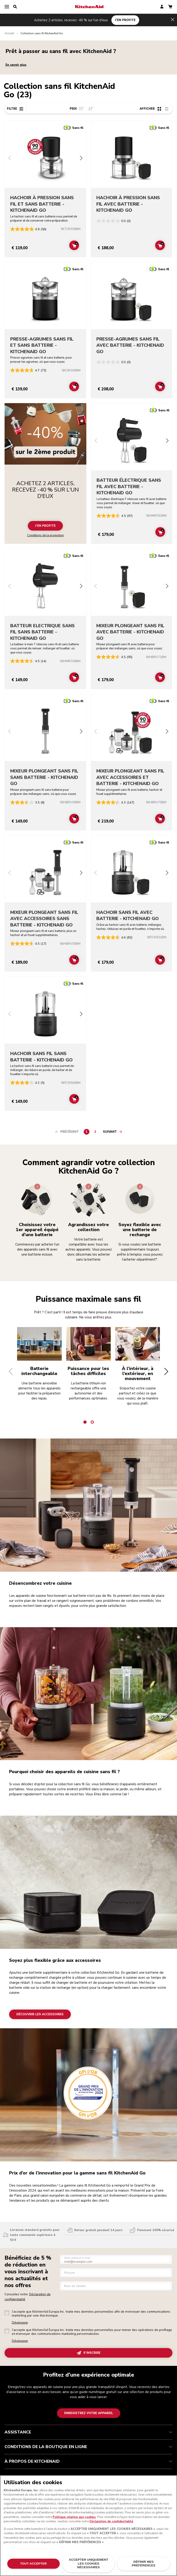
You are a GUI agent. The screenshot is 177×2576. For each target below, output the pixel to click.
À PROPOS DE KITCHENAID (88, 2461)
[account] (161, 7)
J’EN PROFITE (125, 20)
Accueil (9, 33)
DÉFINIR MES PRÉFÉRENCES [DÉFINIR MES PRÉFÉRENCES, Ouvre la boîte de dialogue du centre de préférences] (143, 2563)
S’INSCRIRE (88, 2353)
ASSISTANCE (88, 2432)
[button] (11, 1371)
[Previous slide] (9, 159)
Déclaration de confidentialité (111, 2521)
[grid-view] (159, 108)
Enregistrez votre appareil (88, 2413)
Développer (20, 2322)
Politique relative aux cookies (74, 2517)
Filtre (15, 109)
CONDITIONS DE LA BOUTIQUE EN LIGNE (88, 2447)
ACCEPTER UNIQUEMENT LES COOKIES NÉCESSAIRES (88, 2563)
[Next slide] (81, 159)
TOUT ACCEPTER (33, 2563)
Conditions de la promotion (45, 535)
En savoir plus (15, 65)
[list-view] (166, 108)
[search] (15, 7)
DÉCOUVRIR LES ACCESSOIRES (40, 2014)
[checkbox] (7, 2313)
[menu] (7, 7)
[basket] (170, 7)
